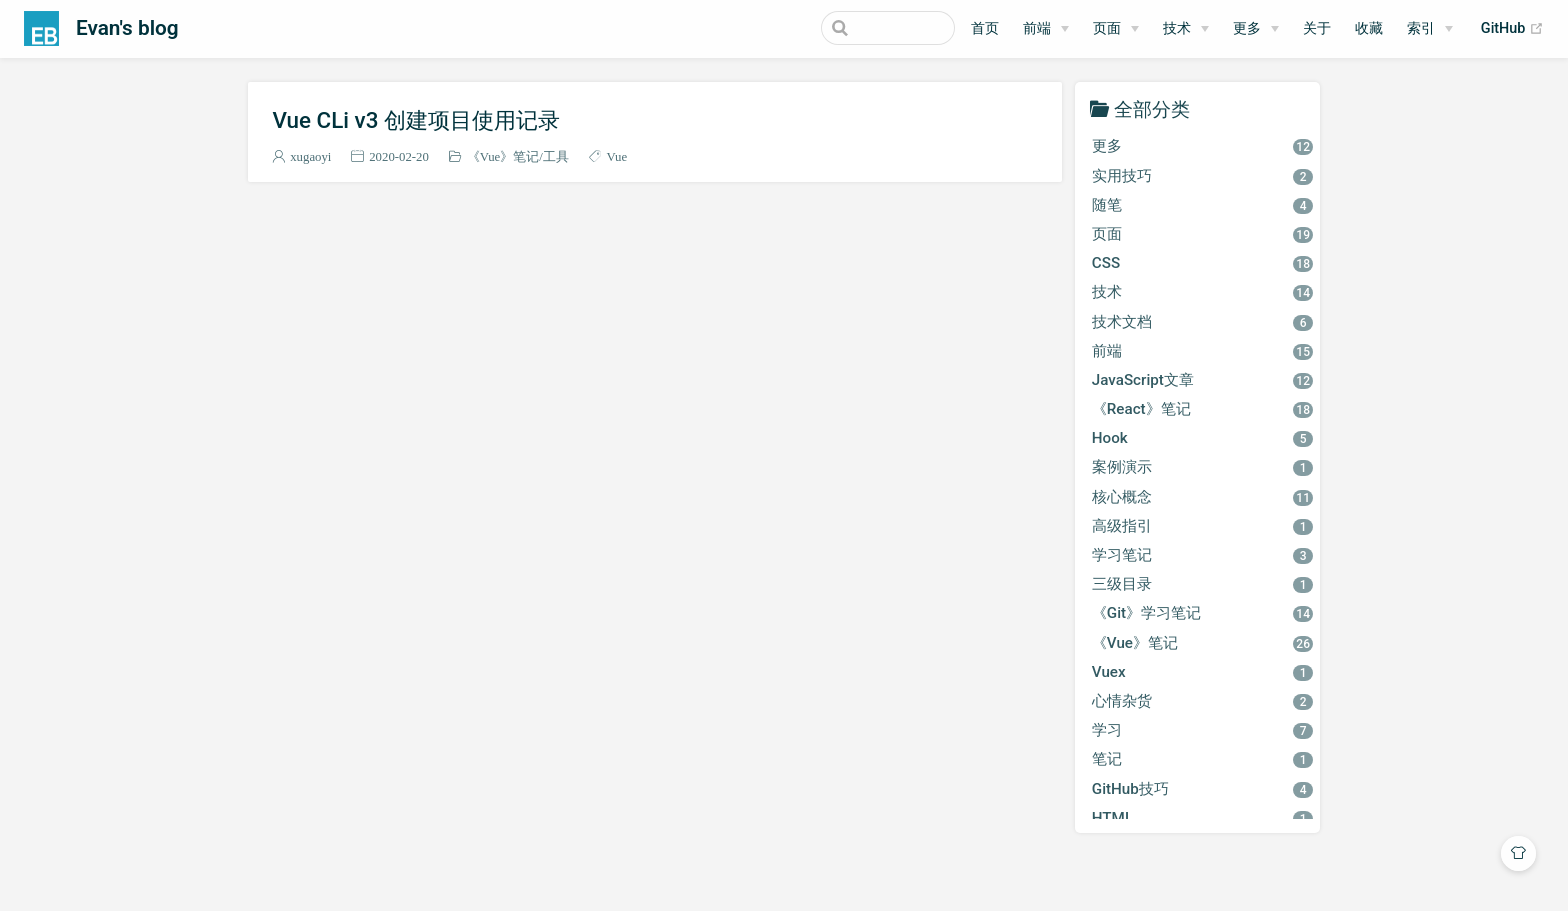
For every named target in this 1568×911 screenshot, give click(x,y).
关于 (1317, 28)
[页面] (1116, 29)
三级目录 (1202, 584)
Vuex (1202, 672)
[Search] (854, 28)
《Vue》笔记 (503, 156)
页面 (1107, 28)
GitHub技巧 (1202, 789)
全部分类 (1152, 108)
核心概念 (1202, 497)
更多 (1247, 28)
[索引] (1430, 29)
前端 (1037, 28)
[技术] (1186, 29)
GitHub (1512, 29)
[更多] (1256, 29)
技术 (1177, 28)
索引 (1421, 28)
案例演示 (1202, 467)
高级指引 (1202, 526)
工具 (556, 156)
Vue (617, 156)
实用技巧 (1202, 176)
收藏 (1369, 28)
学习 (1202, 730)
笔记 (1202, 759)
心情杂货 (1202, 701)
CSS (1202, 263)
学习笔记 (1202, 555)
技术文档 (1202, 322)
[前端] (1046, 29)
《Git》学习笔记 (1202, 613)
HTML (1202, 818)
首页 (985, 28)
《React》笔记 (1202, 409)
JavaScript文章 (1202, 380)
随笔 (1202, 205)
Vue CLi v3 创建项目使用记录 (416, 120)
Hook (1202, 438)
